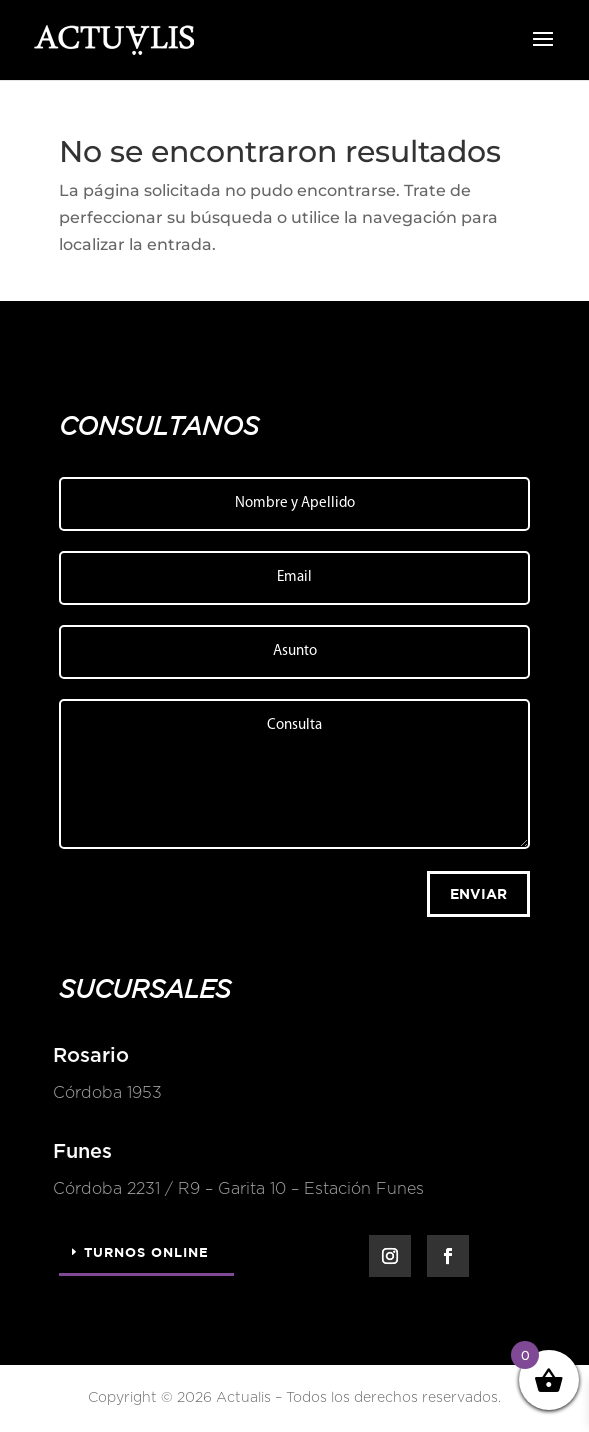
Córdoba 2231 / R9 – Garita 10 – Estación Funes (236, 1189)
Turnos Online (146, 1252)
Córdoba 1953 (105, 1093)
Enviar (478, 893)
